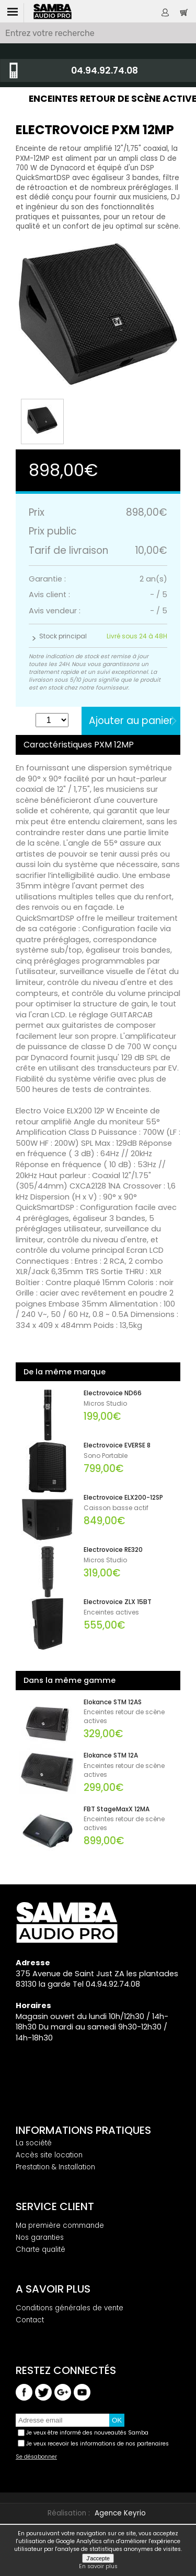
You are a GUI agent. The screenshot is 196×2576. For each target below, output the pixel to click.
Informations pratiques (83, 2130)
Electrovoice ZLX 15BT (118, 1602)
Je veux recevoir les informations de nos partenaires (97, 2444)
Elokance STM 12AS (113, 1702)
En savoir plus (98, 2566)
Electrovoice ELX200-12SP (123, 1497)
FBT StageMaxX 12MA (116, 1809)
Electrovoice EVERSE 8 (117, 1445)
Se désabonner (36, 2457)
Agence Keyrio (120, 2513)
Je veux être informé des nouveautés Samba (87, 2433)
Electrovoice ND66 (113, 1393)
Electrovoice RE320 (113, 1550)
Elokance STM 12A (111, 1755)
